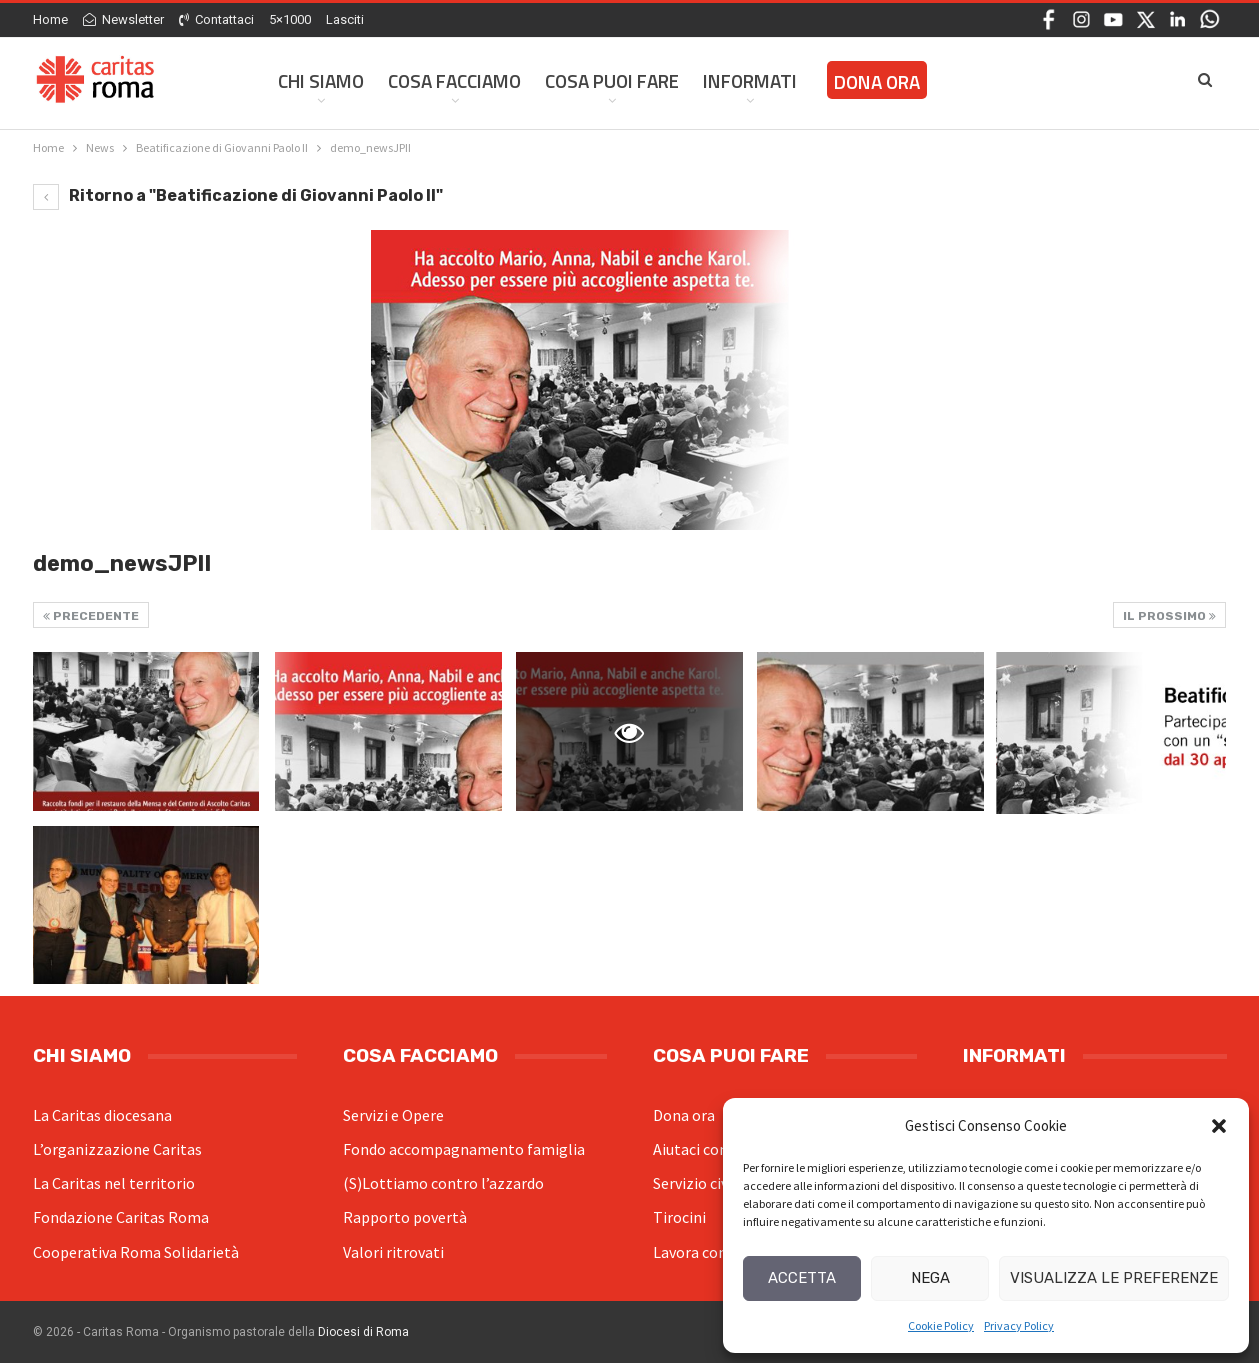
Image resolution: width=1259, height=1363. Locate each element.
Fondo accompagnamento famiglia (464, 1149)
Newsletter (123, 19)
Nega (930, 1278)
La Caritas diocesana (102, 1115)
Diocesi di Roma (363, 1332)
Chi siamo (321, 80)
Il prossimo (1169, 616)
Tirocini (679, 1217)
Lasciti (345, 19)
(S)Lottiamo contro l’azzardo (443, 1183)
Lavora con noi (702, 1252)
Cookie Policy (941, 1325)
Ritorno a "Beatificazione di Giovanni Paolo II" (238, 195)
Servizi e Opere (393, 1115)
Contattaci (216, 19)
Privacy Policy (1019, 1325)
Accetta (802, 1278)
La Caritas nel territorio (114, 1183)
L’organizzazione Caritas (117, 1149)
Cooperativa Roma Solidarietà (136, 1252)
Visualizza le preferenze (1114, 1278)
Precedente (91, 616)
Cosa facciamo (454, 80)
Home (50, 19)
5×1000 (290, 19)
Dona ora (684, 1115)
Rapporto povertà (405, 1217)
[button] (1219, 1126)
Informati (750, 80)
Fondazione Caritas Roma (121, 1217)
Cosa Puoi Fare (612, 80)
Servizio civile (699, 1183)
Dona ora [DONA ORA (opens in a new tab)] (877, 81)
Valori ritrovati (393, 1252)
